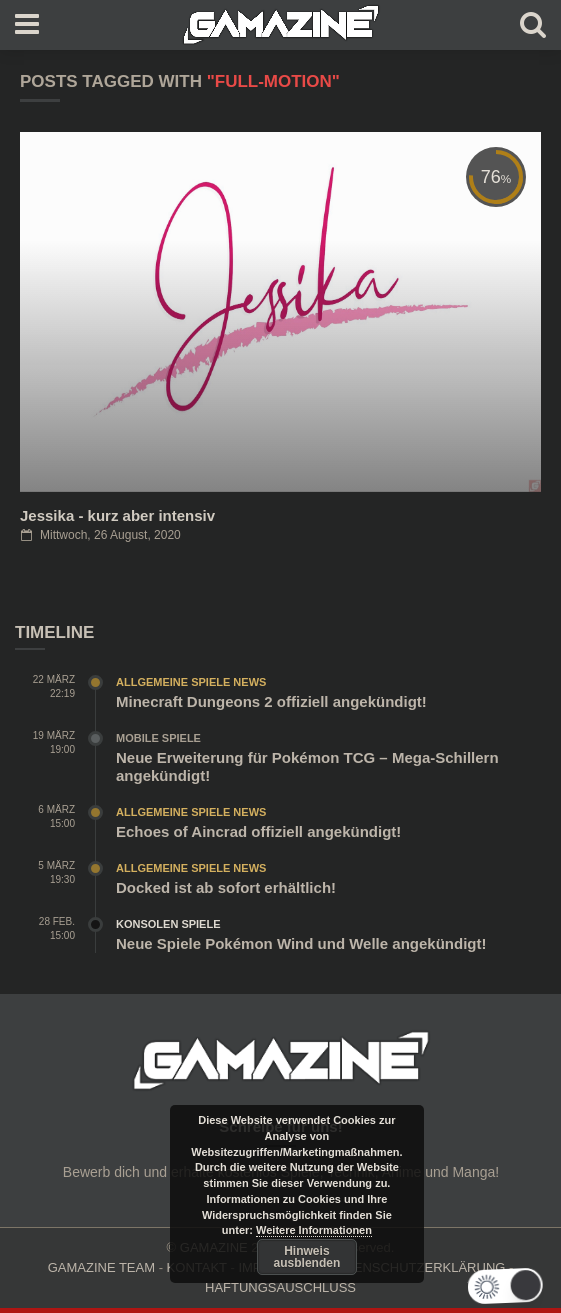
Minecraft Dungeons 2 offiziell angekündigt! (271, 701)
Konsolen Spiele (168, 924)
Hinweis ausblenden (307, 1257)
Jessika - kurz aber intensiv (117, 515)
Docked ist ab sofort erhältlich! (226, 887)
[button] (521, 1286)
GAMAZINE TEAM (101, 1267)
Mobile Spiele (158, 738)
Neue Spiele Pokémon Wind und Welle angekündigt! (301, 943)
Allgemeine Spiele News (191, 682)
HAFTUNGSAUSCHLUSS (280, 1287)
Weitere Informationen (314, 1230)
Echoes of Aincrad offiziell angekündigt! (258, 831)
